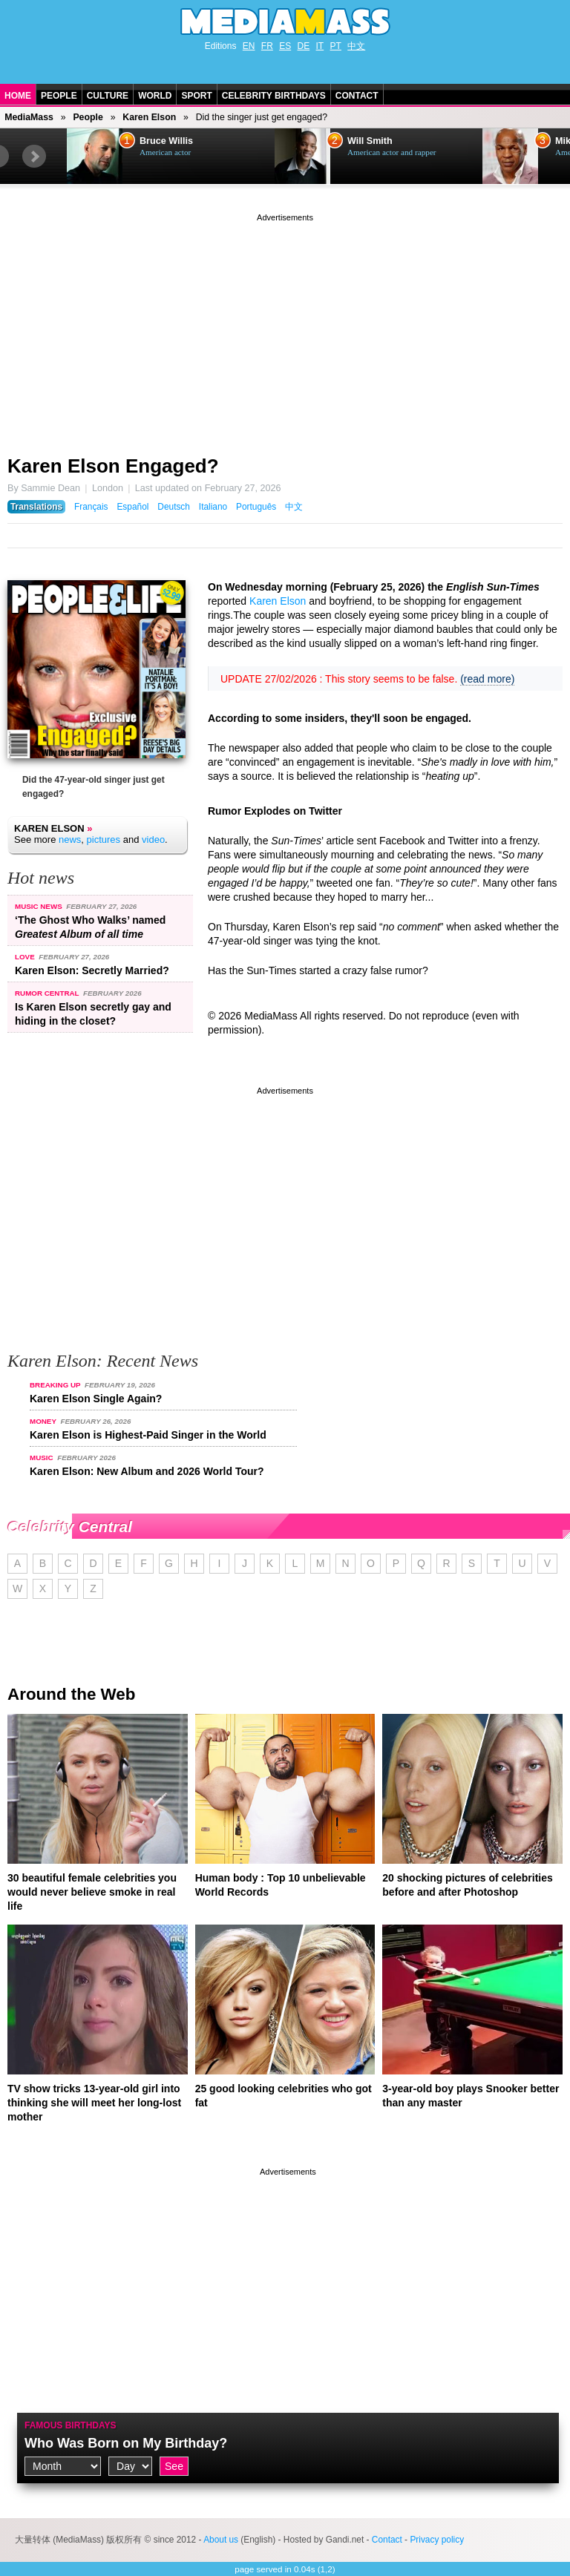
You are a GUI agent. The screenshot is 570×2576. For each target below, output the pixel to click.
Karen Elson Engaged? (113, 466)
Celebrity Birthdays (274, 96)
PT (335, 46)
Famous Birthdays (70, 2425)
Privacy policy (437, 2539)
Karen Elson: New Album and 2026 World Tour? (147, 1471)
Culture (107, 96)
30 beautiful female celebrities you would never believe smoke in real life (92, 1892)
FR (267, 46)
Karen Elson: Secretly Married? (92, 970)
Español (132, 507)
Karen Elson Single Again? (96, 1398)
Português (256, 507)
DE (304, 46)
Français (91, 507)
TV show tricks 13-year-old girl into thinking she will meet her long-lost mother (94, 2103)
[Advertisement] (285, 329)
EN (249, 46)
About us (220, 2539)
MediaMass (28, 117)
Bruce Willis (166, 141)
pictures (104, 839)
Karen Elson (149, 117)
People (59, 96)
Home (17, 96)
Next (34, 156)
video (153, 839)
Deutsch (173, 507)
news (70, 839)
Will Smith (370, 141)
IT (320, 46)
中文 (356, 46)
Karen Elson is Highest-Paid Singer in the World (148, 1435)
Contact (357, 96)
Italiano (213, 507)
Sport (196, 96)
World (154, 96)
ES (285, 46)
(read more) (487, 679)
